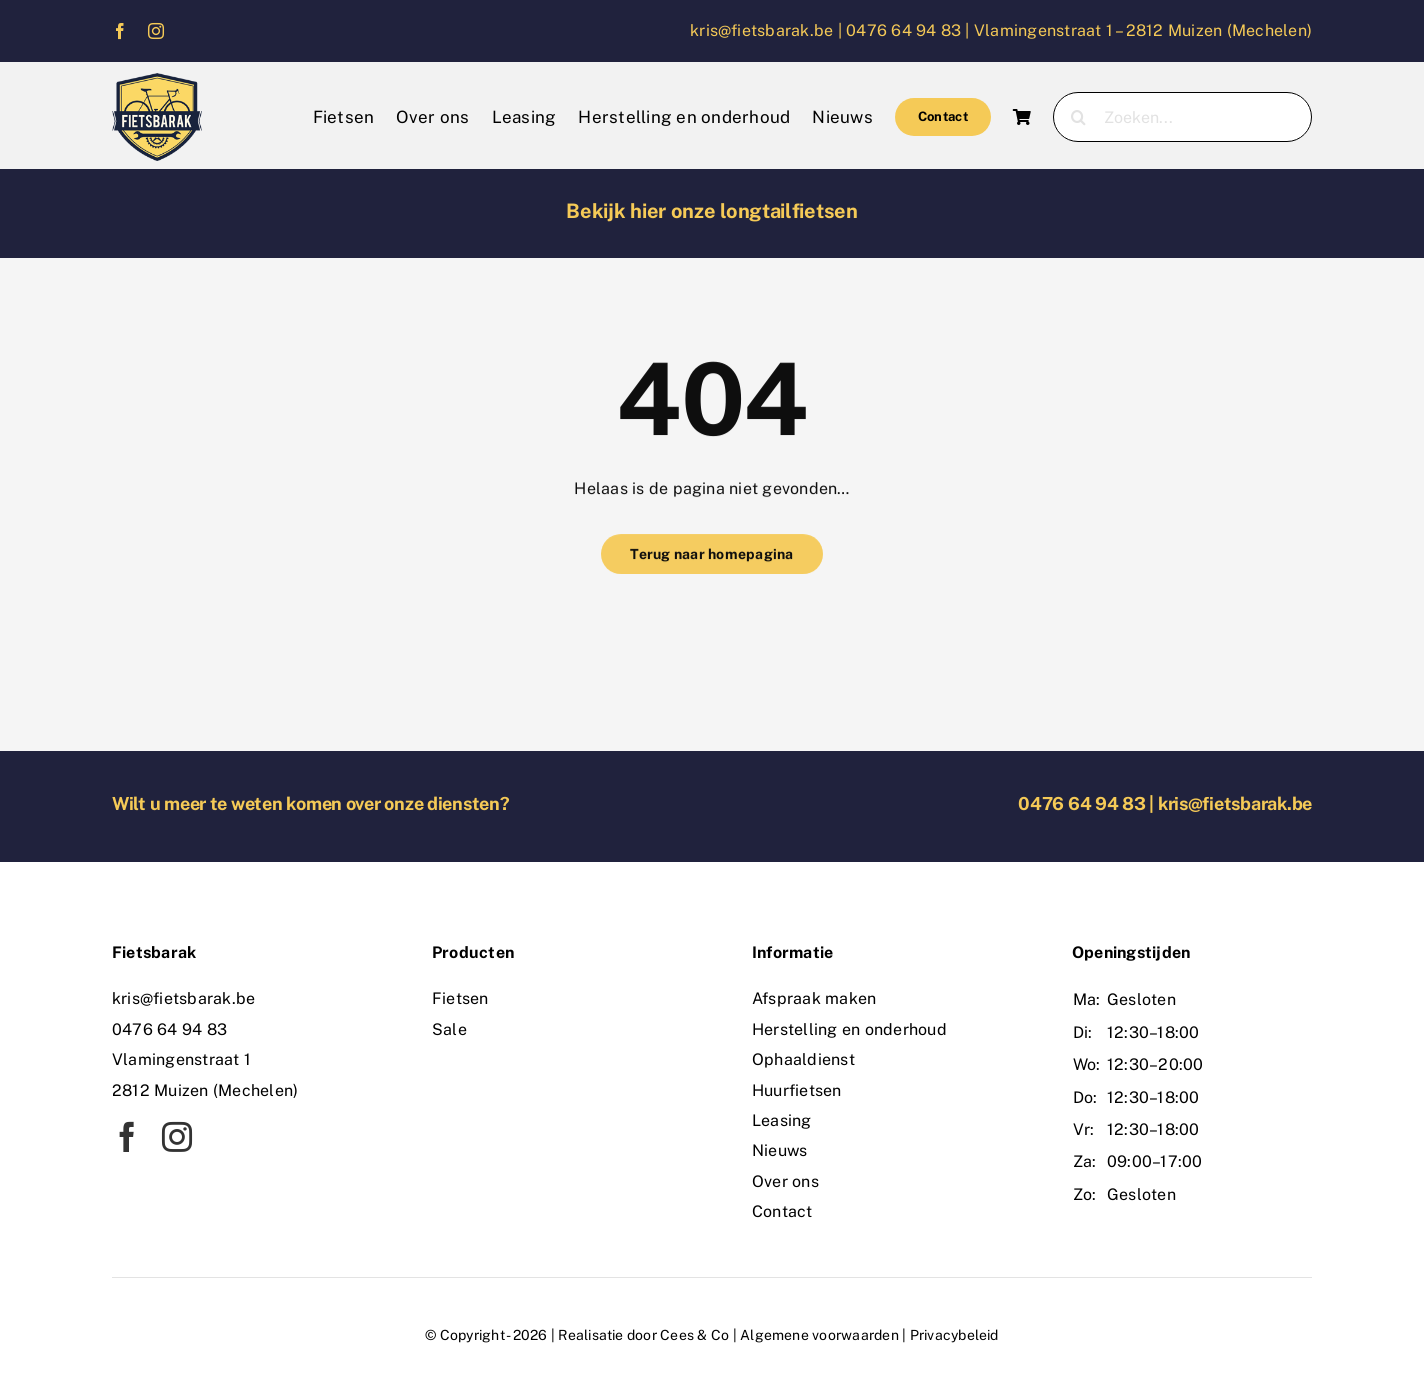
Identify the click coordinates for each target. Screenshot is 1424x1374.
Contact (782, 1211)
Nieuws (779, 1150)
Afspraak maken (814, 998)
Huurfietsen (797, 1090)
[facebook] (120, 31)
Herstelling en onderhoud (849, 1029)
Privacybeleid (954, 1335)
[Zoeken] (1078, 117)
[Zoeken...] (1182, 117)
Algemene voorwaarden (819, 1335)
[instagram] (156, 31)
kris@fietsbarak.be (1235, 803)
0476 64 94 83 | (910, 30)
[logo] (157, 80)
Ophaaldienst (803, 1059)
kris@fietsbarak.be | (768, 30)
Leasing (782, 1120)
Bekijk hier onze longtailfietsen (711, 211)
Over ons (785, 1181)
